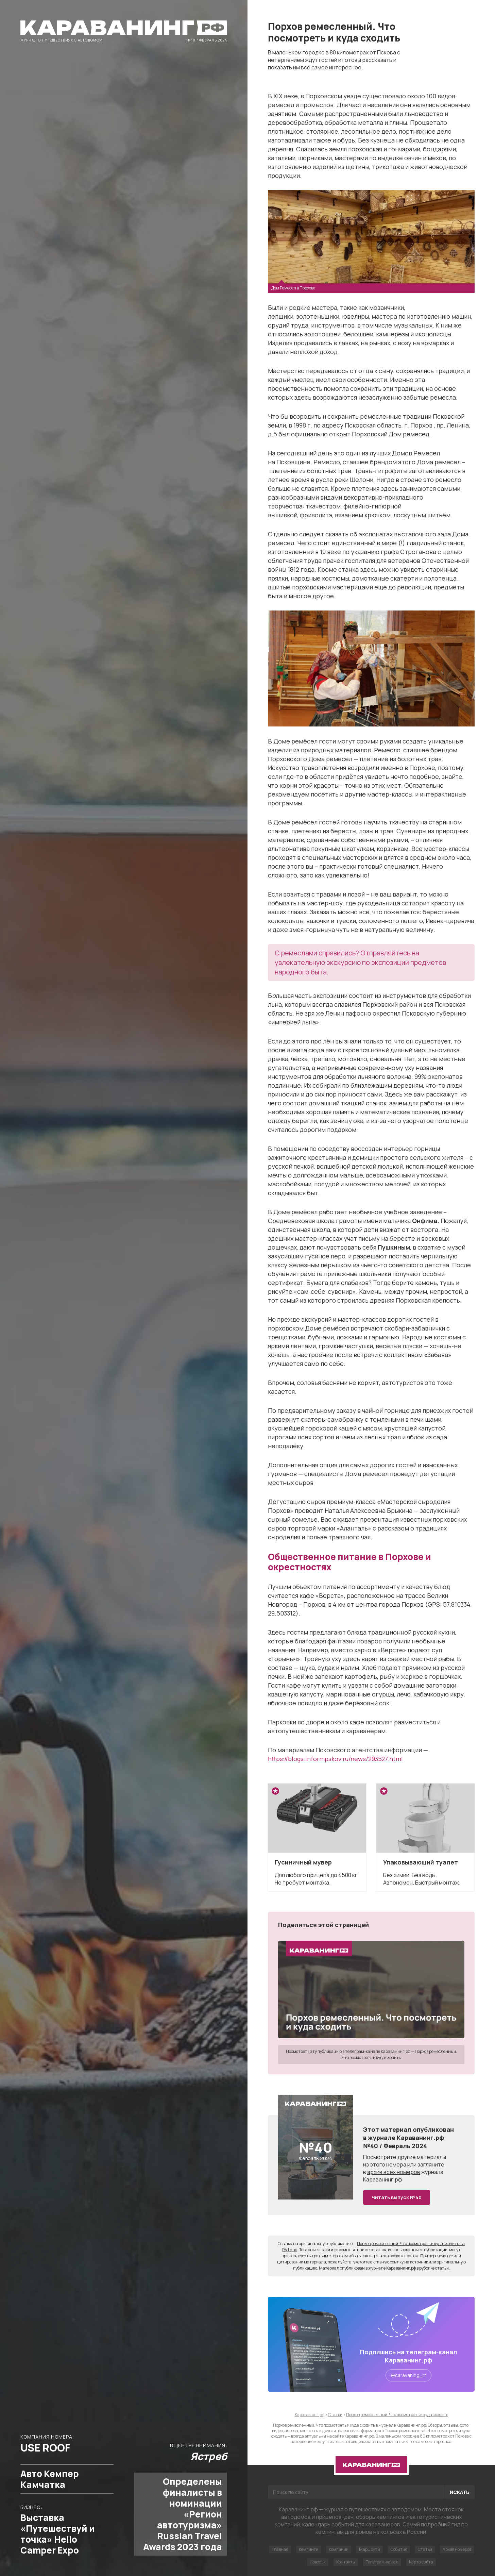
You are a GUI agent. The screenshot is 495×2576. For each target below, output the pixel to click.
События (399, 2549)
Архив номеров (457, 2549)
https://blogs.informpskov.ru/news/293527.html (335, 1759)
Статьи (425, 2549)
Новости (318, 2562)
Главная (280, 2549)
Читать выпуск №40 (397, 2197)
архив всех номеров (393, 2172)
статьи (442, 2268)
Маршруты (369, 2549)
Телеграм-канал (382, 2562)
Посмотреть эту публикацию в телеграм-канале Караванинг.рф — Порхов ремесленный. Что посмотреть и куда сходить (371, 2054)
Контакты (345, 2562)
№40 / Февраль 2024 (206, 40)
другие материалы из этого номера (404, 2160)
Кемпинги (308, 2549)
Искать (460, 2492)
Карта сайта (421, 2562)
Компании (338, 2549)
